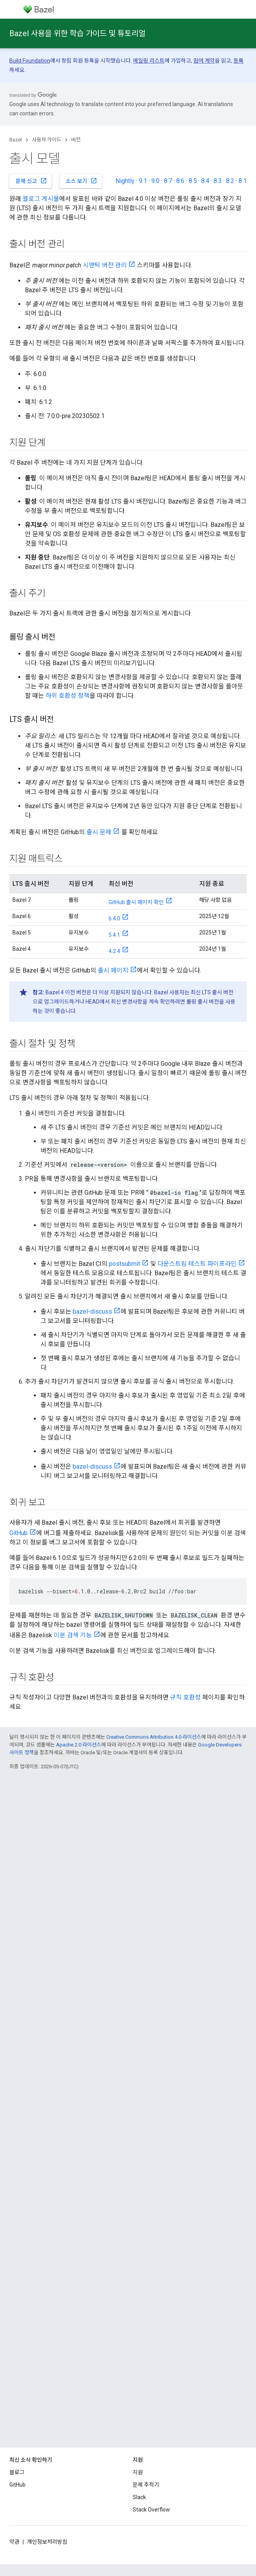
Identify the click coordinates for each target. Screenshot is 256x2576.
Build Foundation (29, 61)
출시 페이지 (113, 970)
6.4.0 (114, 918)
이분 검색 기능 (73, 1635)
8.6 (180, 181)
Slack (139, 2497)
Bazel (15, 140)
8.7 (168, 181)
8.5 (193, 181)
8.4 (205, 181)
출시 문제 (98, 832)
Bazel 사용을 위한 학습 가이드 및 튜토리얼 (77, 33)
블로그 (17, 2472)
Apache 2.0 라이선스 (78, 1745)
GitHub (18, 1533)
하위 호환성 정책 (67, 695)
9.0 (155, 181)
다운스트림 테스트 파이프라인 (197, 1263)
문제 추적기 (146, 2485)
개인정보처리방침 (47, 2542)
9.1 (143, 181)
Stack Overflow (151, 2509)
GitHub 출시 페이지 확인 (136, 902)
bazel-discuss (92, 1311)
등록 (238, 61)
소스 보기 (81, 180)
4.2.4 (114, 951)
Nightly (125, 181)
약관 (14, 2542)
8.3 (218, 181)
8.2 (230, 181)
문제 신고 (31, 180)
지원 (138, 2472)
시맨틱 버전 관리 (105, 265)
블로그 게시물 (41, 198)
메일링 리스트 (149, 61)
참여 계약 (204, 61)
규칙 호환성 (185, 1697)
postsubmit (124, 1263)
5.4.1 (114, 935)
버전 (76, 140)
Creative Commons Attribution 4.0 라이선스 (153, 1737)
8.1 (242, 181)
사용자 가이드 (46, 140)
